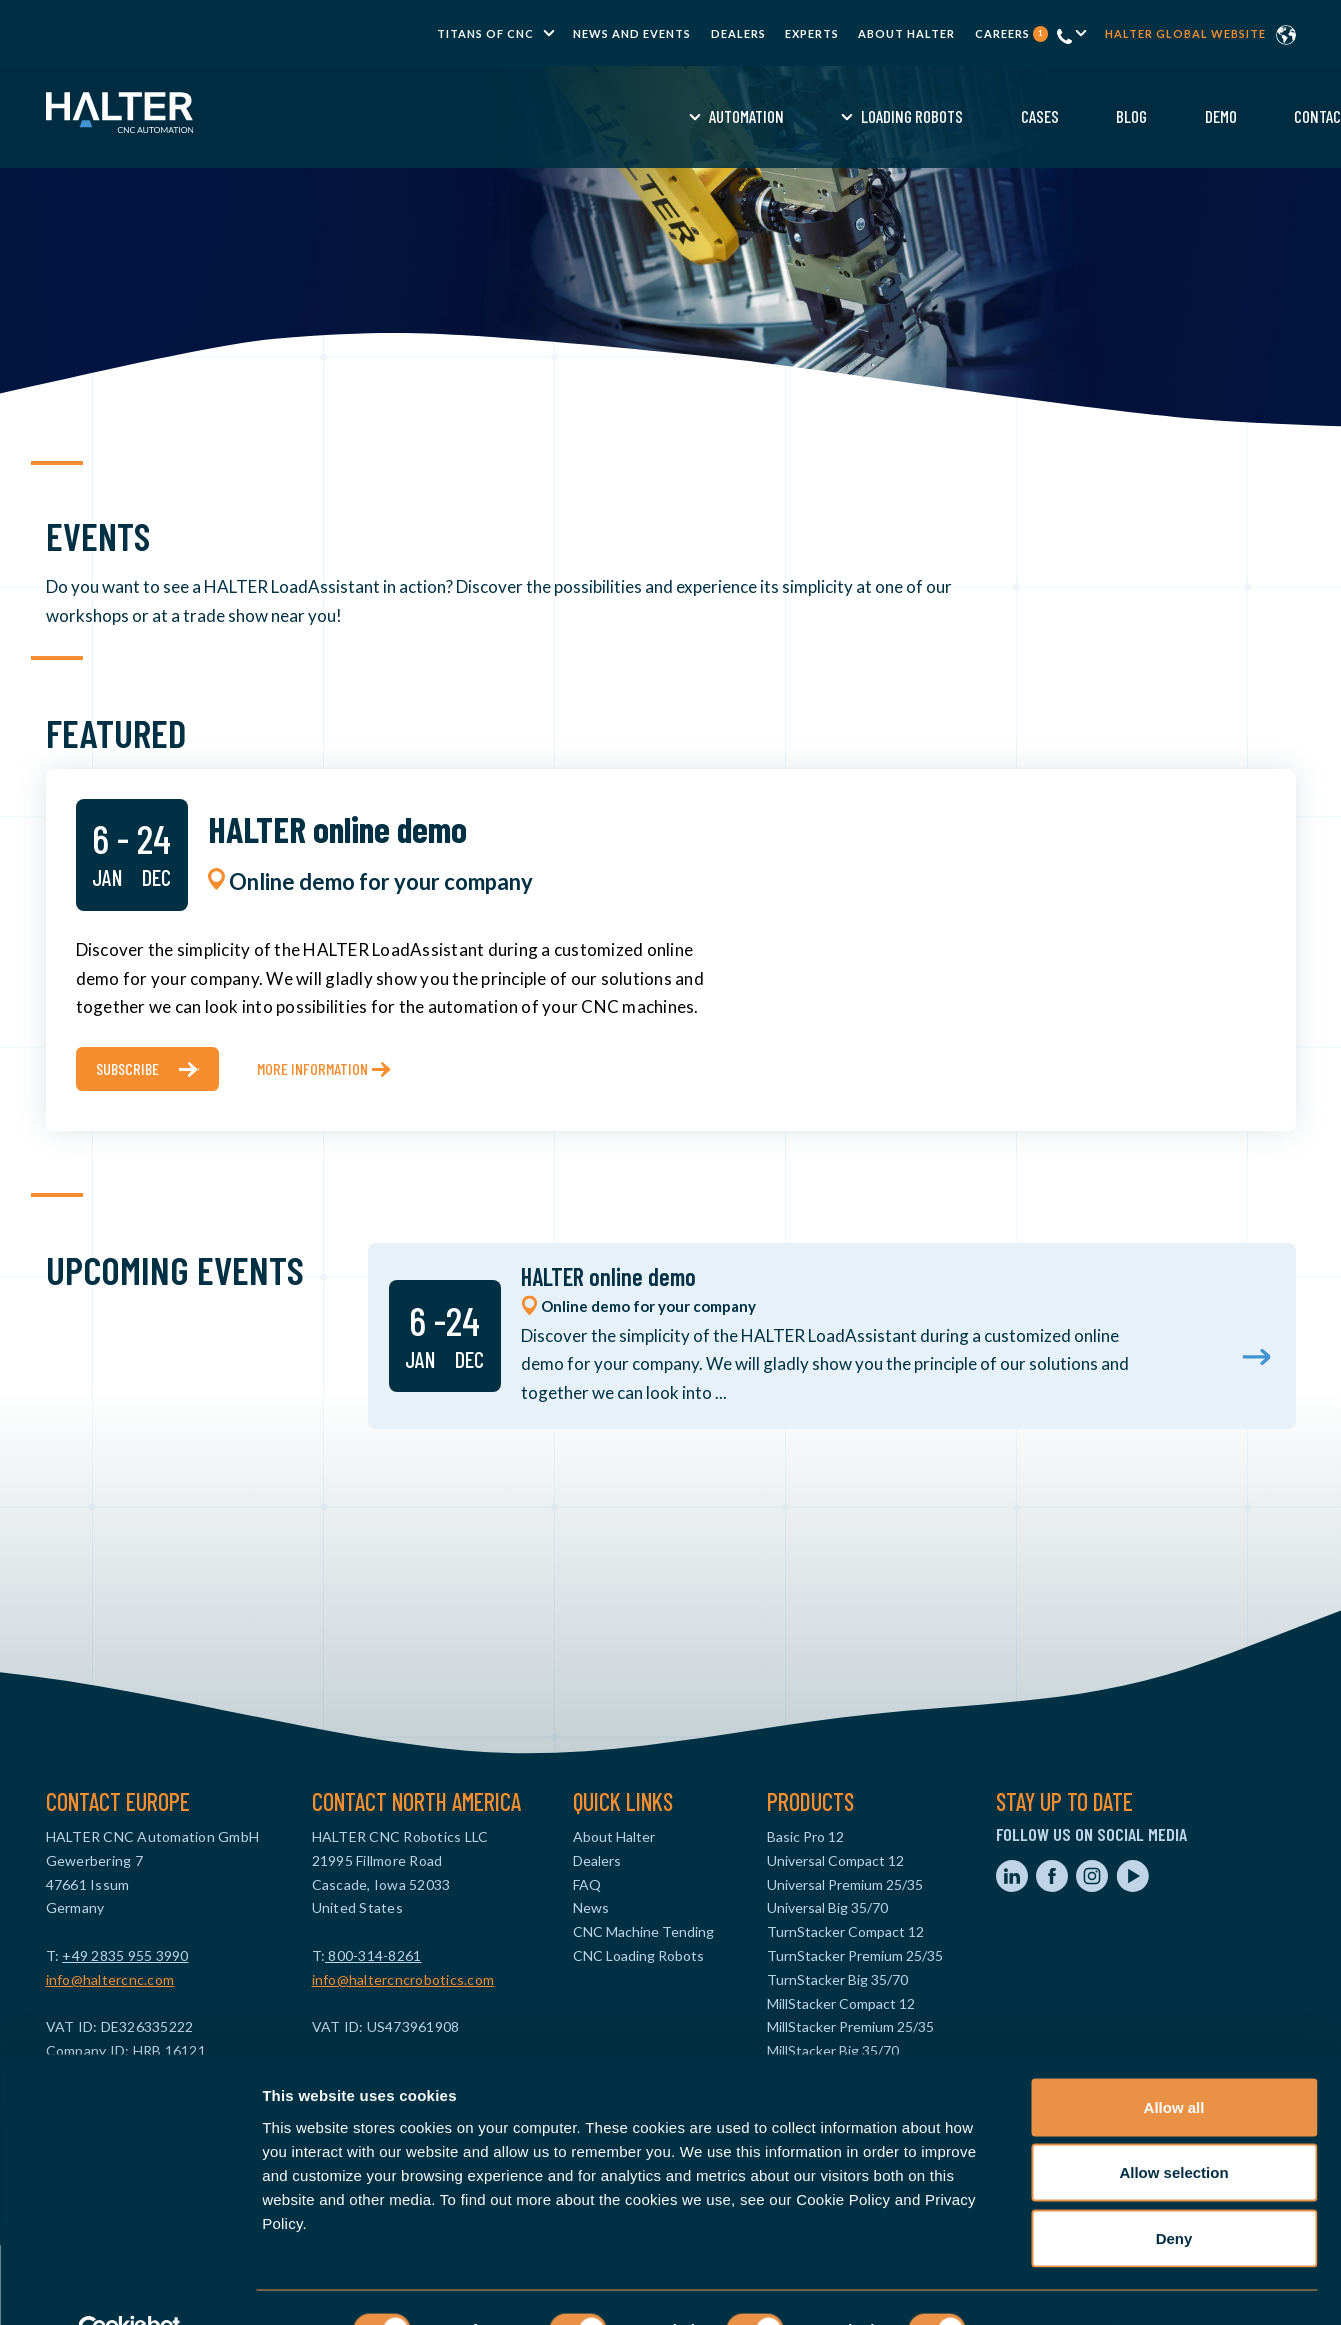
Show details (1049, 2285)
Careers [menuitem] (1011, 33)
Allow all (1174, 2062)
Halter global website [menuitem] (1185, 33)
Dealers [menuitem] (738, 33)
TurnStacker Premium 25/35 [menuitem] (855, 1955)
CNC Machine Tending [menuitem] (643, 1931)
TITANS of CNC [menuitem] (485, 33)
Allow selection (1173, 2128)
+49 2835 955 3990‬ (125, 1955)
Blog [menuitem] (836, 116)
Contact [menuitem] (1026, 116)
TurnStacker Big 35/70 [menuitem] (837, 1979)
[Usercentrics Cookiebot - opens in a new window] (129, 2286)
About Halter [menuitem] (906, 33)
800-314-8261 (373, 1955)
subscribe (127, 1068)
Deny (1174, 2193)
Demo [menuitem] (925, 116)
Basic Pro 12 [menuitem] (805, 1836)
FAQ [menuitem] (587, 1884)
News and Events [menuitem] (632, 33)
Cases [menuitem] (744, 116)
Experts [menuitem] (812, 33)
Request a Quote (1172, 116)
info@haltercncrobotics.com (403, 1979)
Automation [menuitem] (450, 116)
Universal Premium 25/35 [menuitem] (845, 1884)
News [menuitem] (591, 1907)
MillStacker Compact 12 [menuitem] (841, 2003)
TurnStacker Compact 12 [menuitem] (845, 1931)
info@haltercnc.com (110, 1979)
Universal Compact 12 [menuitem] (835, 1860)
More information (312, 1068)
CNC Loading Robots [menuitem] (638, 1955)
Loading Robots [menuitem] (617, 116)
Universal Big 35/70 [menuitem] (827, 1907)
